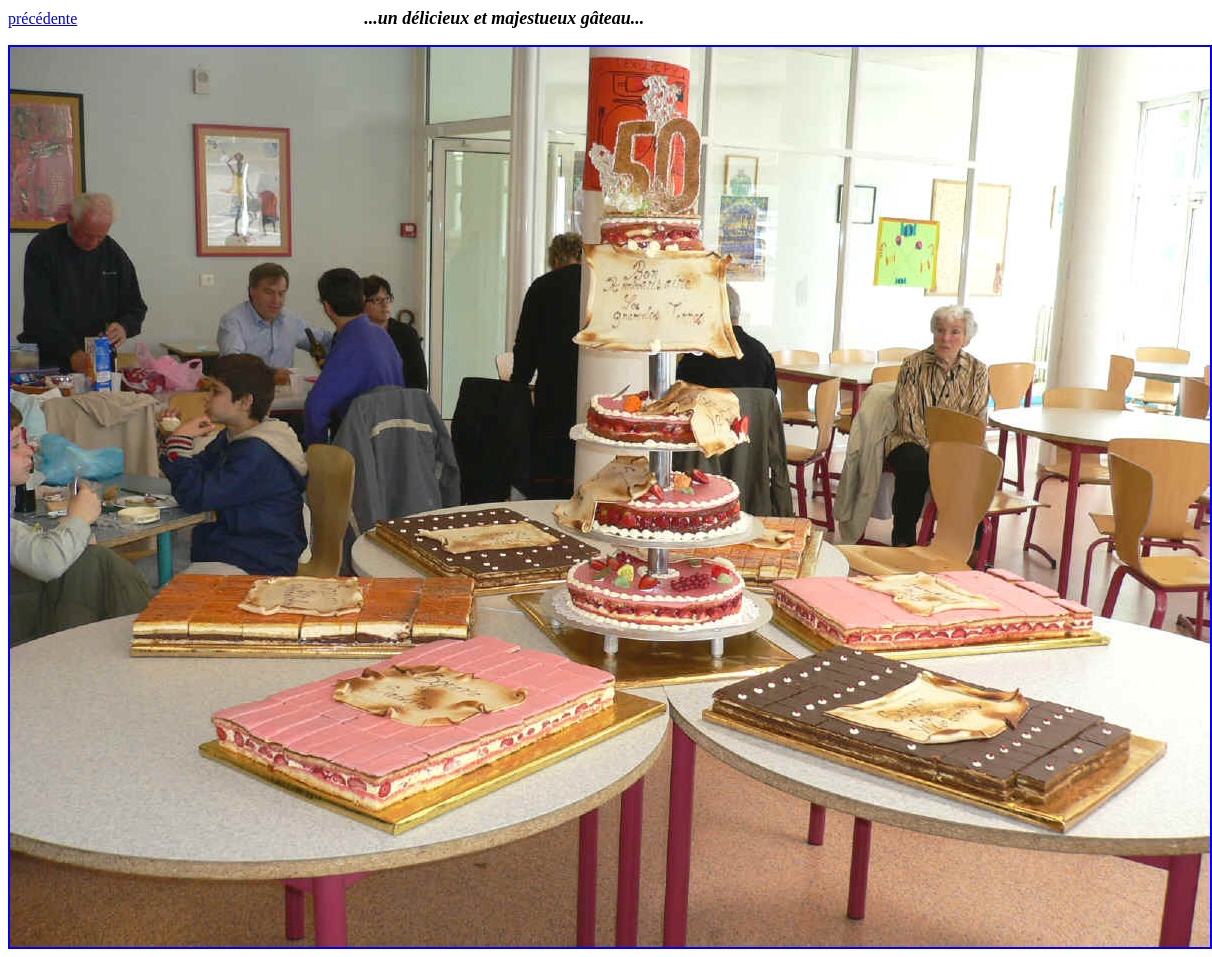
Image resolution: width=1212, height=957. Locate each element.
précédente (42, 18)
